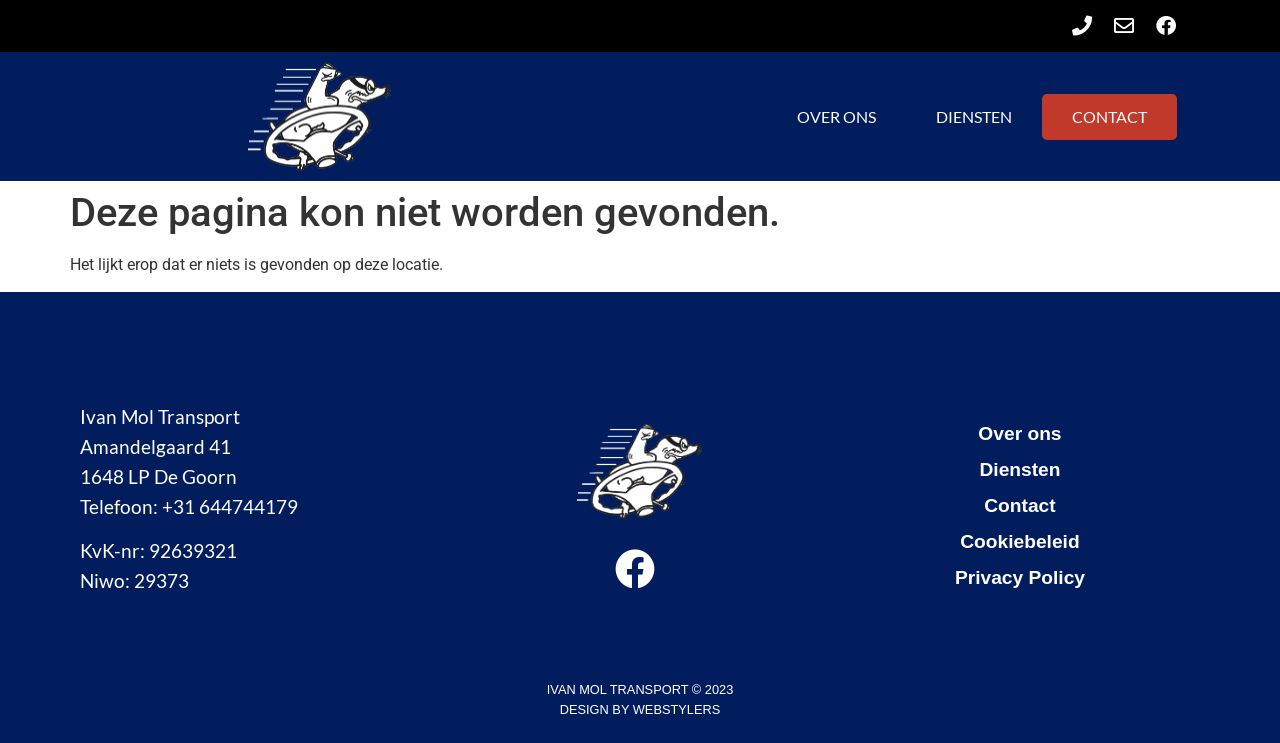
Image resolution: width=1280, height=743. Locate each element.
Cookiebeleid (1019, 541)
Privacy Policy (1020, 577)
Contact (1109, 116)
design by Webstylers (640, 709)
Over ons (836, 116)
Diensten (974, 116)
